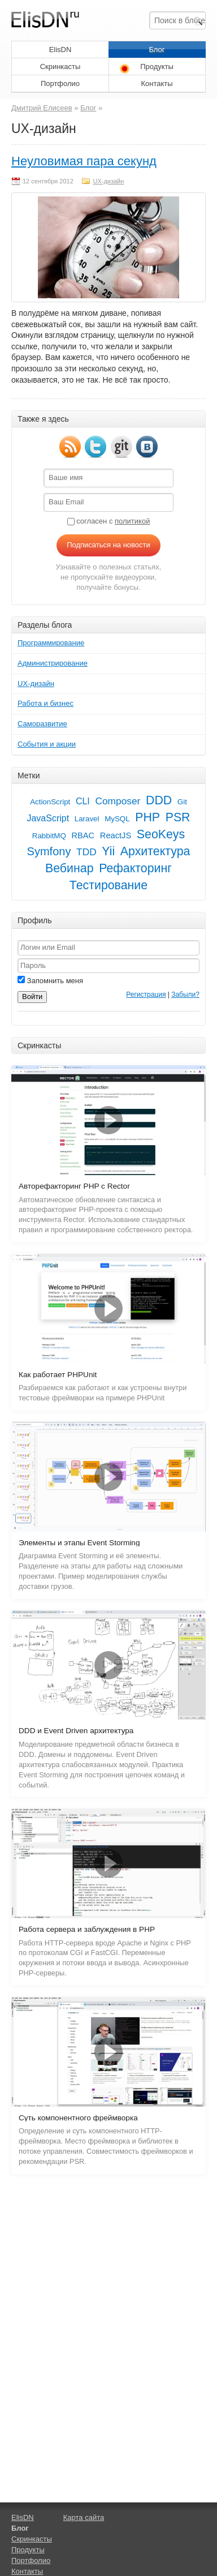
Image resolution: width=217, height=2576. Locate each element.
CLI (83, 801)
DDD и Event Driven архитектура (76, 1730)
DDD (159, 800)
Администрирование (53, 663)
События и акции (47, 744)
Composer (117, 801)
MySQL (117, 819)
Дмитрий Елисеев (41, 108)
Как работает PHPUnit (58, 1374)
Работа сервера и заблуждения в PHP (87, 1929)
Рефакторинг (135, 868)
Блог (156, 49)
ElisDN (60, 49)
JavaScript (48, 818)
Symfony (49, 851)
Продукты (156, 66)
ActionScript (50, 802)
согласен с (108, 521)
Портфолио (60, 83)
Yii (108, 851)
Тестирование (108, 885)
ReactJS (115, 835)
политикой (132, 521)
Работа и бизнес (45, 703)
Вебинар (69, 868)
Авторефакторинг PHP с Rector (74, 1186)
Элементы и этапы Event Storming (79, 1542)
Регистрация (146, 994)
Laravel (87, 819)
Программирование (51, 642)
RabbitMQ (49, 835)
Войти (32, 996)
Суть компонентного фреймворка (78, 2118)
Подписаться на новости (108, 545)
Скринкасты (60, 66)
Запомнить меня (50, 980)
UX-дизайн (108, 181)
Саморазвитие (42, 723)
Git (182, 802)
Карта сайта (83, 2517)
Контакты (156, 83)
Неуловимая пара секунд (84, 161)
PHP (147, 817)
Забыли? (185, 994)
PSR (178, 817)
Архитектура (155, 851)
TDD (86, 852)
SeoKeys (161, 834)
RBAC (82, 835)
